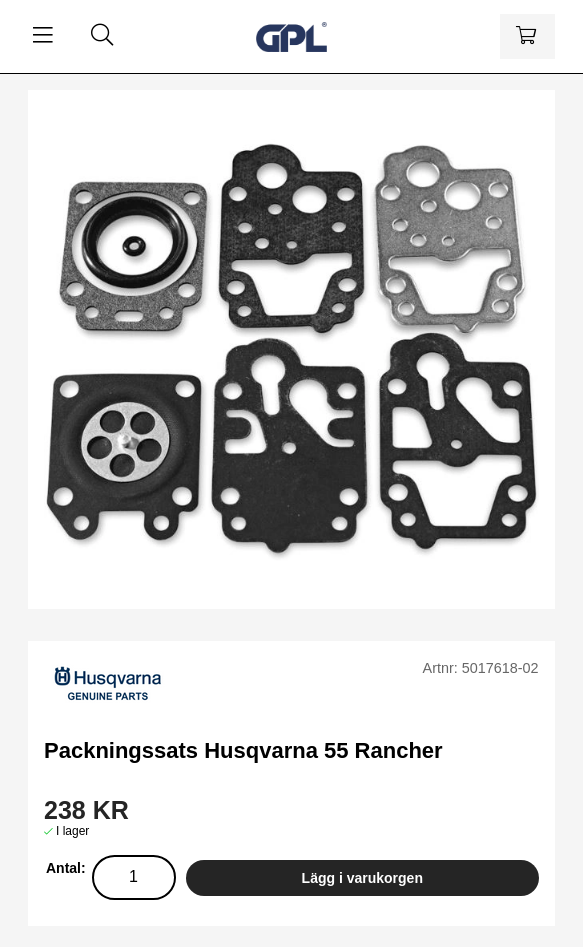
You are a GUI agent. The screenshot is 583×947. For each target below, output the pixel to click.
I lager (72, 831)
